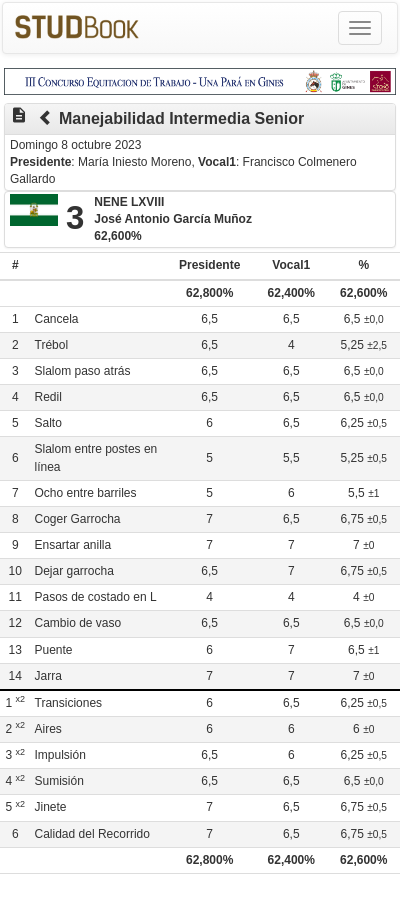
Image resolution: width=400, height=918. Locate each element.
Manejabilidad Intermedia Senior (181, 118)
